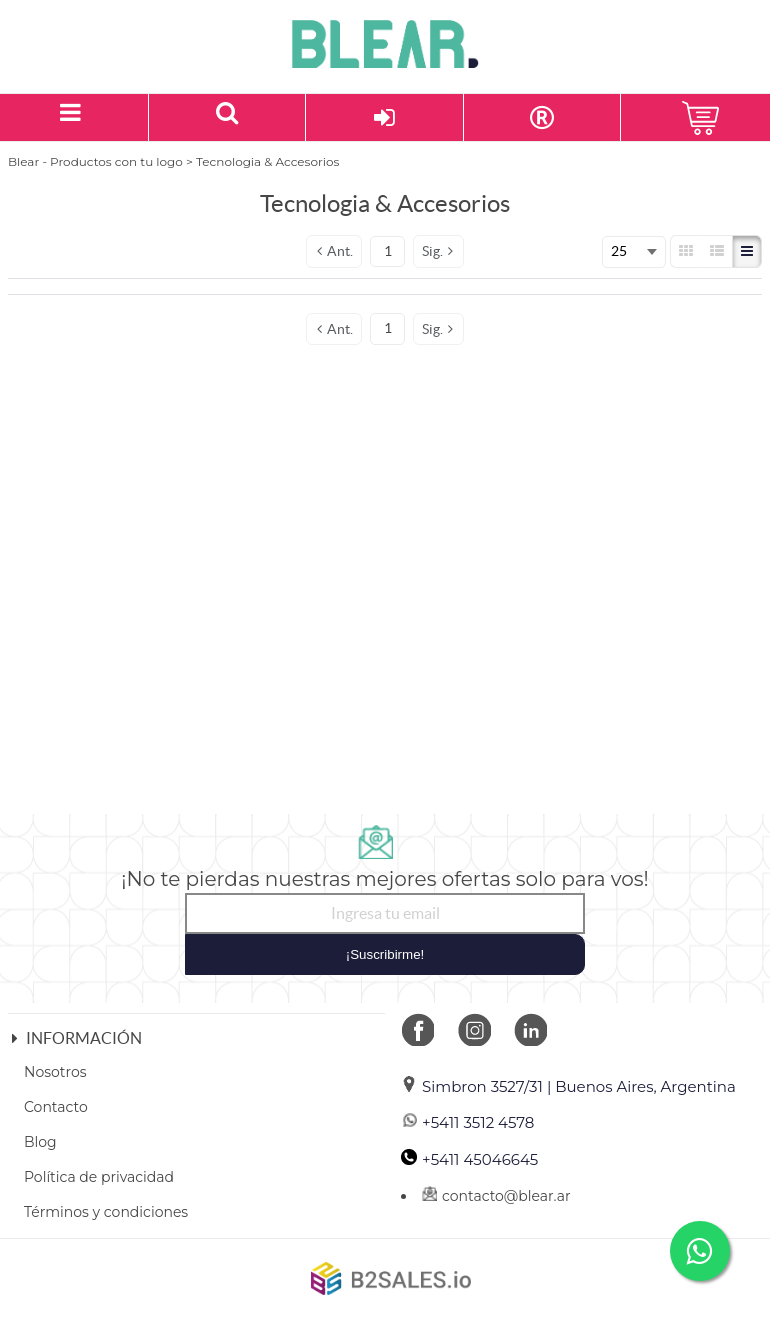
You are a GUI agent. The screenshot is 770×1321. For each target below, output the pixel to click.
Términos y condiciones (106, 1212)
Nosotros (55, 1072)
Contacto (56, 1107)
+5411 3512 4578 (467, 1122)
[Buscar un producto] (227, 117)
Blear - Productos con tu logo (95, 161)
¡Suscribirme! (385, 954)
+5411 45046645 (469, 1159)
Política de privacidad (99, 1177)
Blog (40, 1142)
